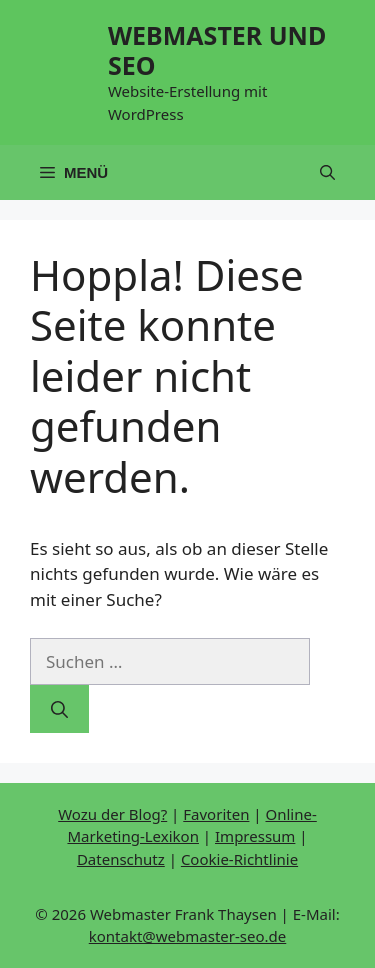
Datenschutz (121, 859)
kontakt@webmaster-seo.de (188, 936)
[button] (327, 172)
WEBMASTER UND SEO (217, 50)
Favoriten (216, 814)
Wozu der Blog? (112, 814)
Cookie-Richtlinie (239, 859)
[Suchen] (59, 709)
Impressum (255, 836)
